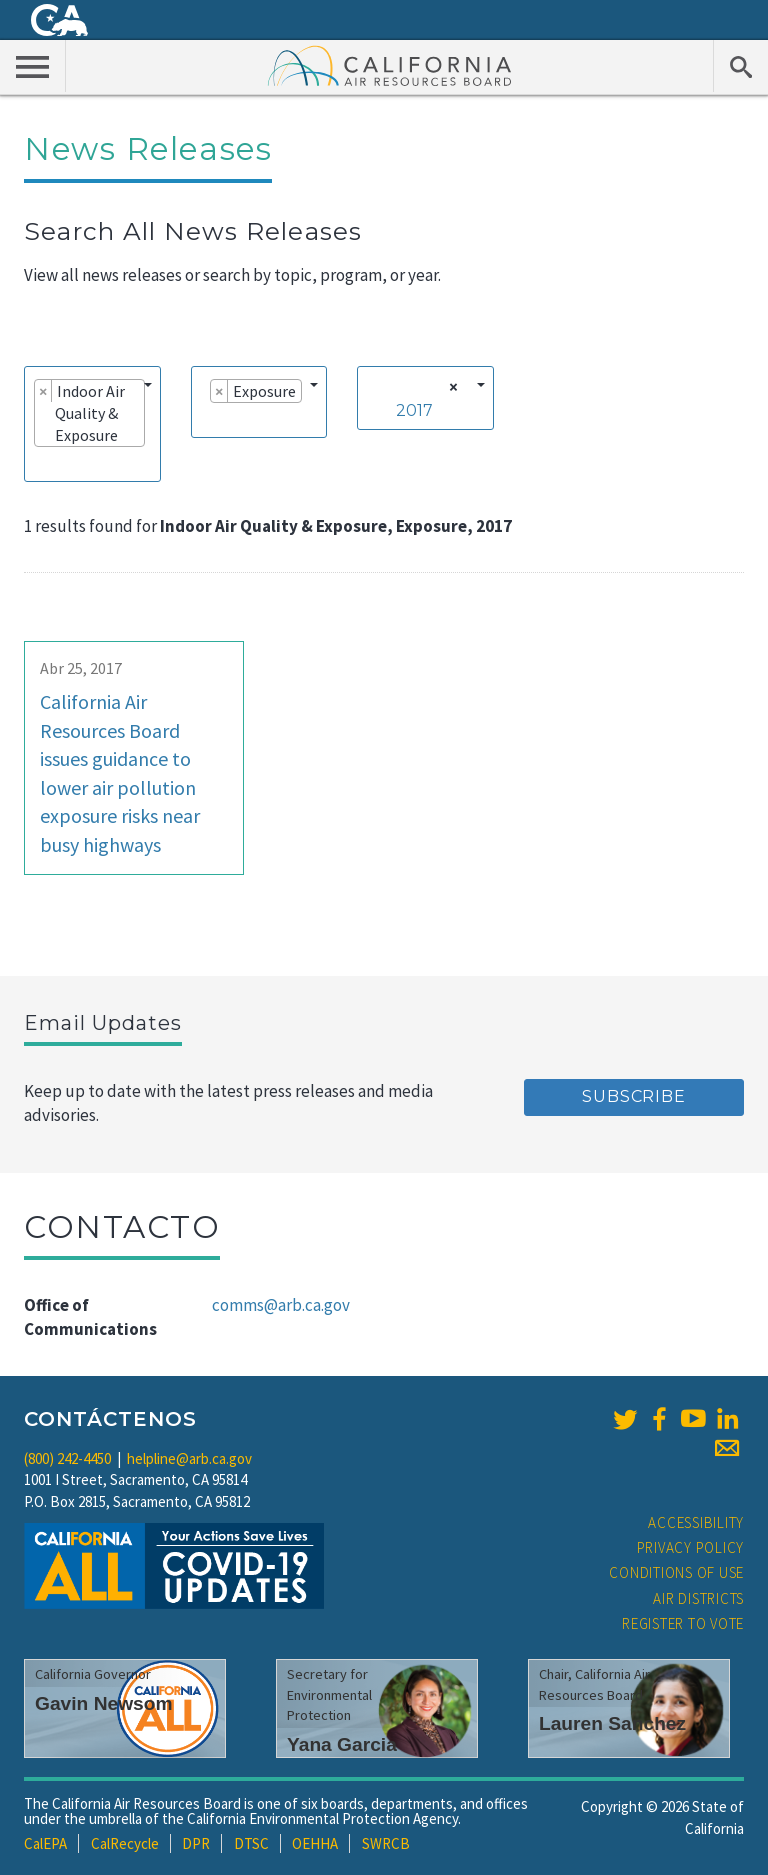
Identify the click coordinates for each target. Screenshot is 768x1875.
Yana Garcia (342, 1744)
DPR (196, 1843)
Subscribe (633, 1096)
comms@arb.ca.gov (281, 1305)
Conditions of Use (676, 1572)
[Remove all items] (450, 387)
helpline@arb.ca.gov (189, 1458)
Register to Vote (683, 1623)
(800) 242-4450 (67, 1458)
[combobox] (92, 424)
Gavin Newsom (104, 1703)
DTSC (251, 1843)
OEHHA (315, 1843)
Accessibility (696, 1522)
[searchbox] (40, 463)
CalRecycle (125, 1843)
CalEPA (45, 1843)
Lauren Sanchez (612, 1723)
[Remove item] (43, 391)
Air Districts (698, 1598)
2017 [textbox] (414, 410)
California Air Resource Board (390, 65)
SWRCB (386, 1843)
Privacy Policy (691, 1547)
